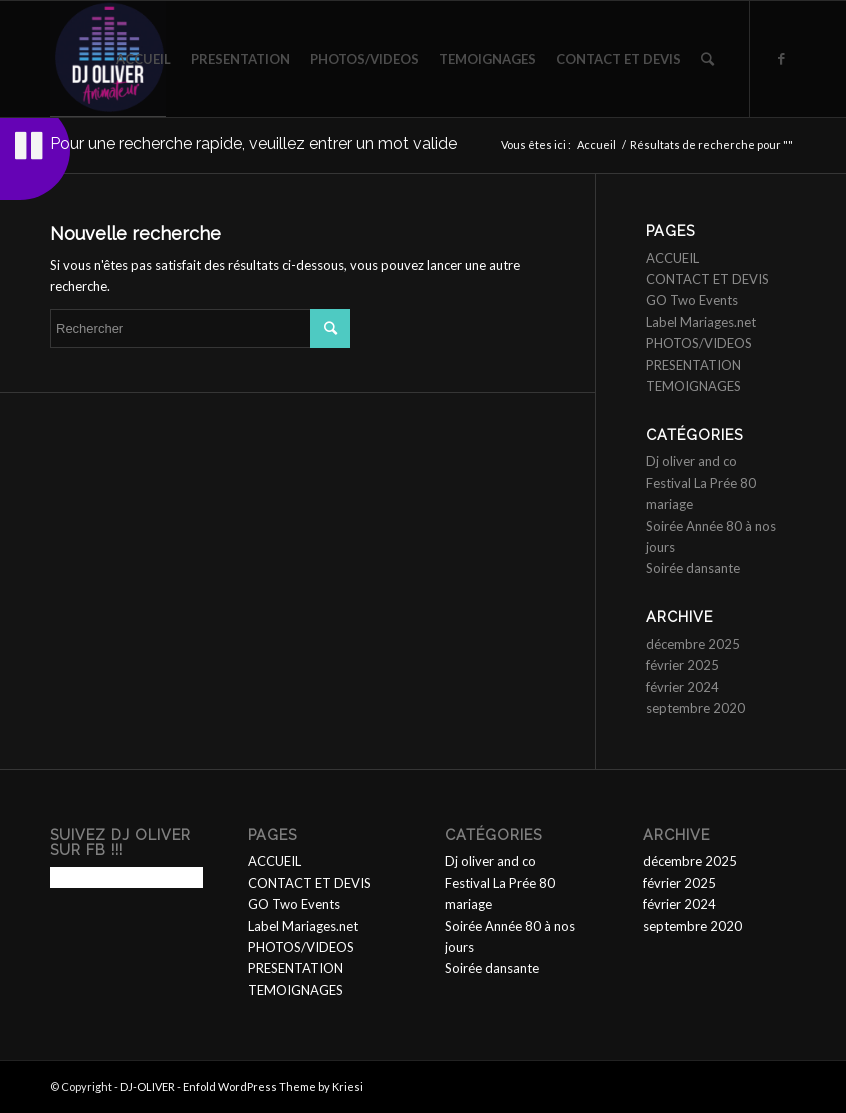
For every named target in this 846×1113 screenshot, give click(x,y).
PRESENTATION (693, 365)
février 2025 (682, 665)
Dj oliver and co (691, 461)
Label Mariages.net (701, 322)
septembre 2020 (695, 708)
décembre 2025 (693, 644)
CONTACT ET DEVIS (707, 279)
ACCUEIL (672, 258)
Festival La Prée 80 (701, 483)
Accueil (596, 144)
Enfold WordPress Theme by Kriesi (273, 1086)
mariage (669, 504)
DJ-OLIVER (147, 1086)
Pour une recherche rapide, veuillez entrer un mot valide (253, 143)
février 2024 (682, 687)
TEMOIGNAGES (693, 386)
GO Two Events (692, 300)
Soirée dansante (693, 568)
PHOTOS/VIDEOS (699, 343)
